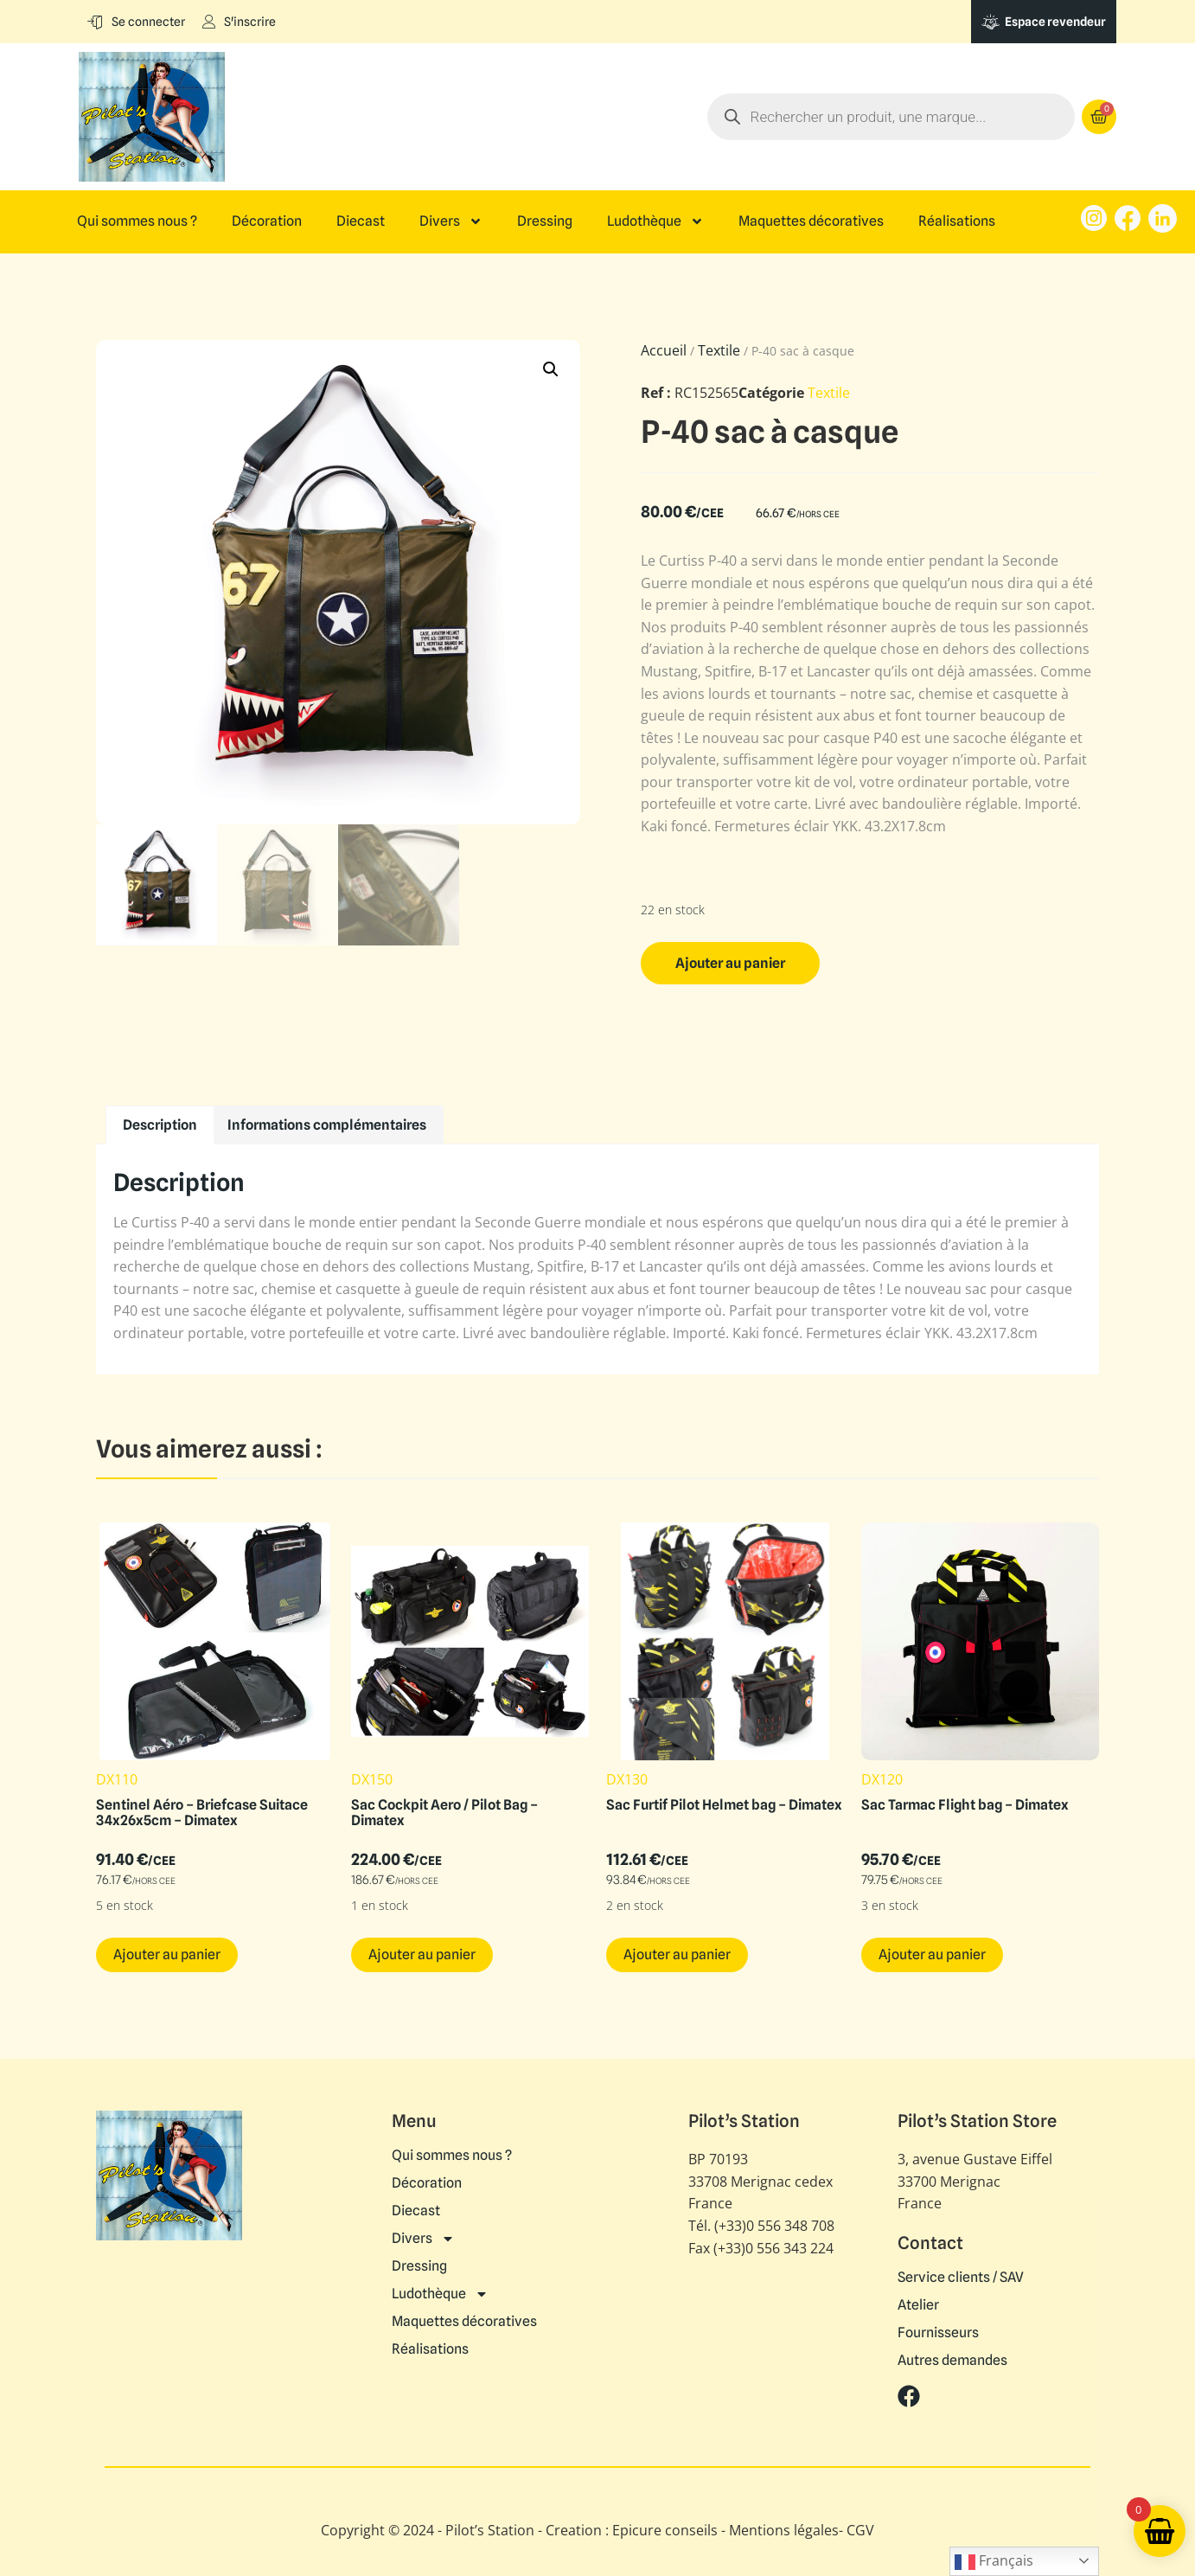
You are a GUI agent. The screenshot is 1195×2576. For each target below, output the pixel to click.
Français (994, 2562)
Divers (450, 221)
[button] (550, 369)
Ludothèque (655, 221)
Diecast (360, 221)
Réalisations (956, 221)
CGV (860, 2530)
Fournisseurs (938, 2333)
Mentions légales (784, 2530)
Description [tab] (160, 1125)
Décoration (267, 221)
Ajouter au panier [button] (166, 1954)
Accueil (664, 350)
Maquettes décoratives (811, 221)
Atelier (918, 2305)
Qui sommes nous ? (137, 221)
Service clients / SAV (961, 2277)
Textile (719, 350)
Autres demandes (952, 2361)
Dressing (544, 221)
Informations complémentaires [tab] (326, 1125)
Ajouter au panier (730, 963)
